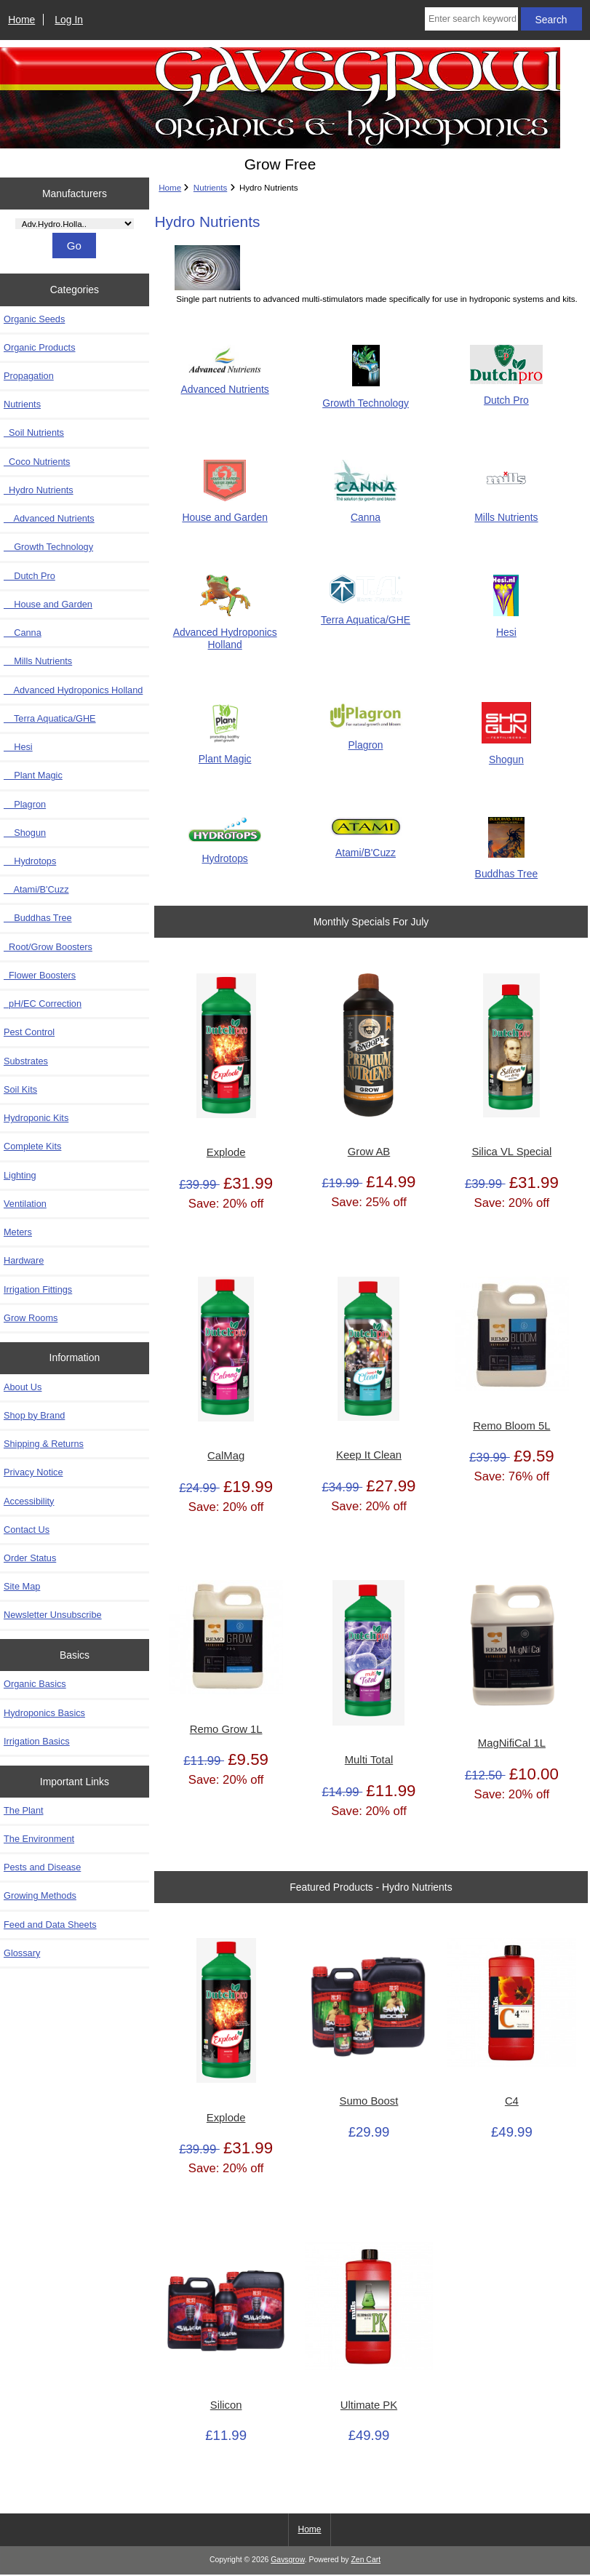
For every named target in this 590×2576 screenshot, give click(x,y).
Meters (18, 1232)
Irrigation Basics (37, 1741)
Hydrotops (30, 861)
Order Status (30, 1557)
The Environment (39, 1838)
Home (21, 19)
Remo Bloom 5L (511, 1426)
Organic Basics (35, 1683)
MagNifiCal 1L (512, 1743)
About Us (22, 1386)
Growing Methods (40, 1895)
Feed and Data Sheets (50, 1924)
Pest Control (29, 1031)
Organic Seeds (34, 319)
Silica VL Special (511, 1151)
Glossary (22, 1952)
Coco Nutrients (37, 461)
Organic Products (40, 347)
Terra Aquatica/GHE (50, 718)
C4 (512, 2101)
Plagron (25, 804)
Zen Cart (365, 2560)
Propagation (29, 375)
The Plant (24, 1810)
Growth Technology (48, 546)
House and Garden (48, 604)
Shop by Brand (34, 1415)
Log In (69, 19)
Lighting (20, 1175)
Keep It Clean (369, 1455)
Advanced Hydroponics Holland (73, 690)
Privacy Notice (33, 1472)
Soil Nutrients (34, 432)
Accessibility (29, 1501)
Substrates (26, 1061)
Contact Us (26, 1529)
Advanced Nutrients (49, 518)
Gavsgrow (287, 2560)
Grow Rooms (30, 1317)
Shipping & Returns (44, 1443)
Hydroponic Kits (36, 1117)
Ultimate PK (368, 2405)
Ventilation (25, 1203)
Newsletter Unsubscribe (53, 1614)
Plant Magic (33, 775)
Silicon (226, 2405)
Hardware (24, 1260)
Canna (22, 632)
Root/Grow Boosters (48, 946)
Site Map (22, 1586)
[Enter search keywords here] (471, 19)
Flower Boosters (40, 975)
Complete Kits (32, 1146)
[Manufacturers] (74, 223)
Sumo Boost (369, 2101)
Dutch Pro (29, 575)
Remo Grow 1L (226, 1729)
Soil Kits (20, 1089)
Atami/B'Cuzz (36, 889)
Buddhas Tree (38, 917)
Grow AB (369, 1151)
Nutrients (210, 187)
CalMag (225, 1456)
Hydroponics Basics (44, 1712)
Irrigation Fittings (38, 1289)
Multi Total (369, 1760)
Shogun (25, 832)
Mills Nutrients (38, 660)
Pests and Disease (42, 1867)
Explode (226, 1152)
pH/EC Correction (42, 1003)
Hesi (18, 746)
